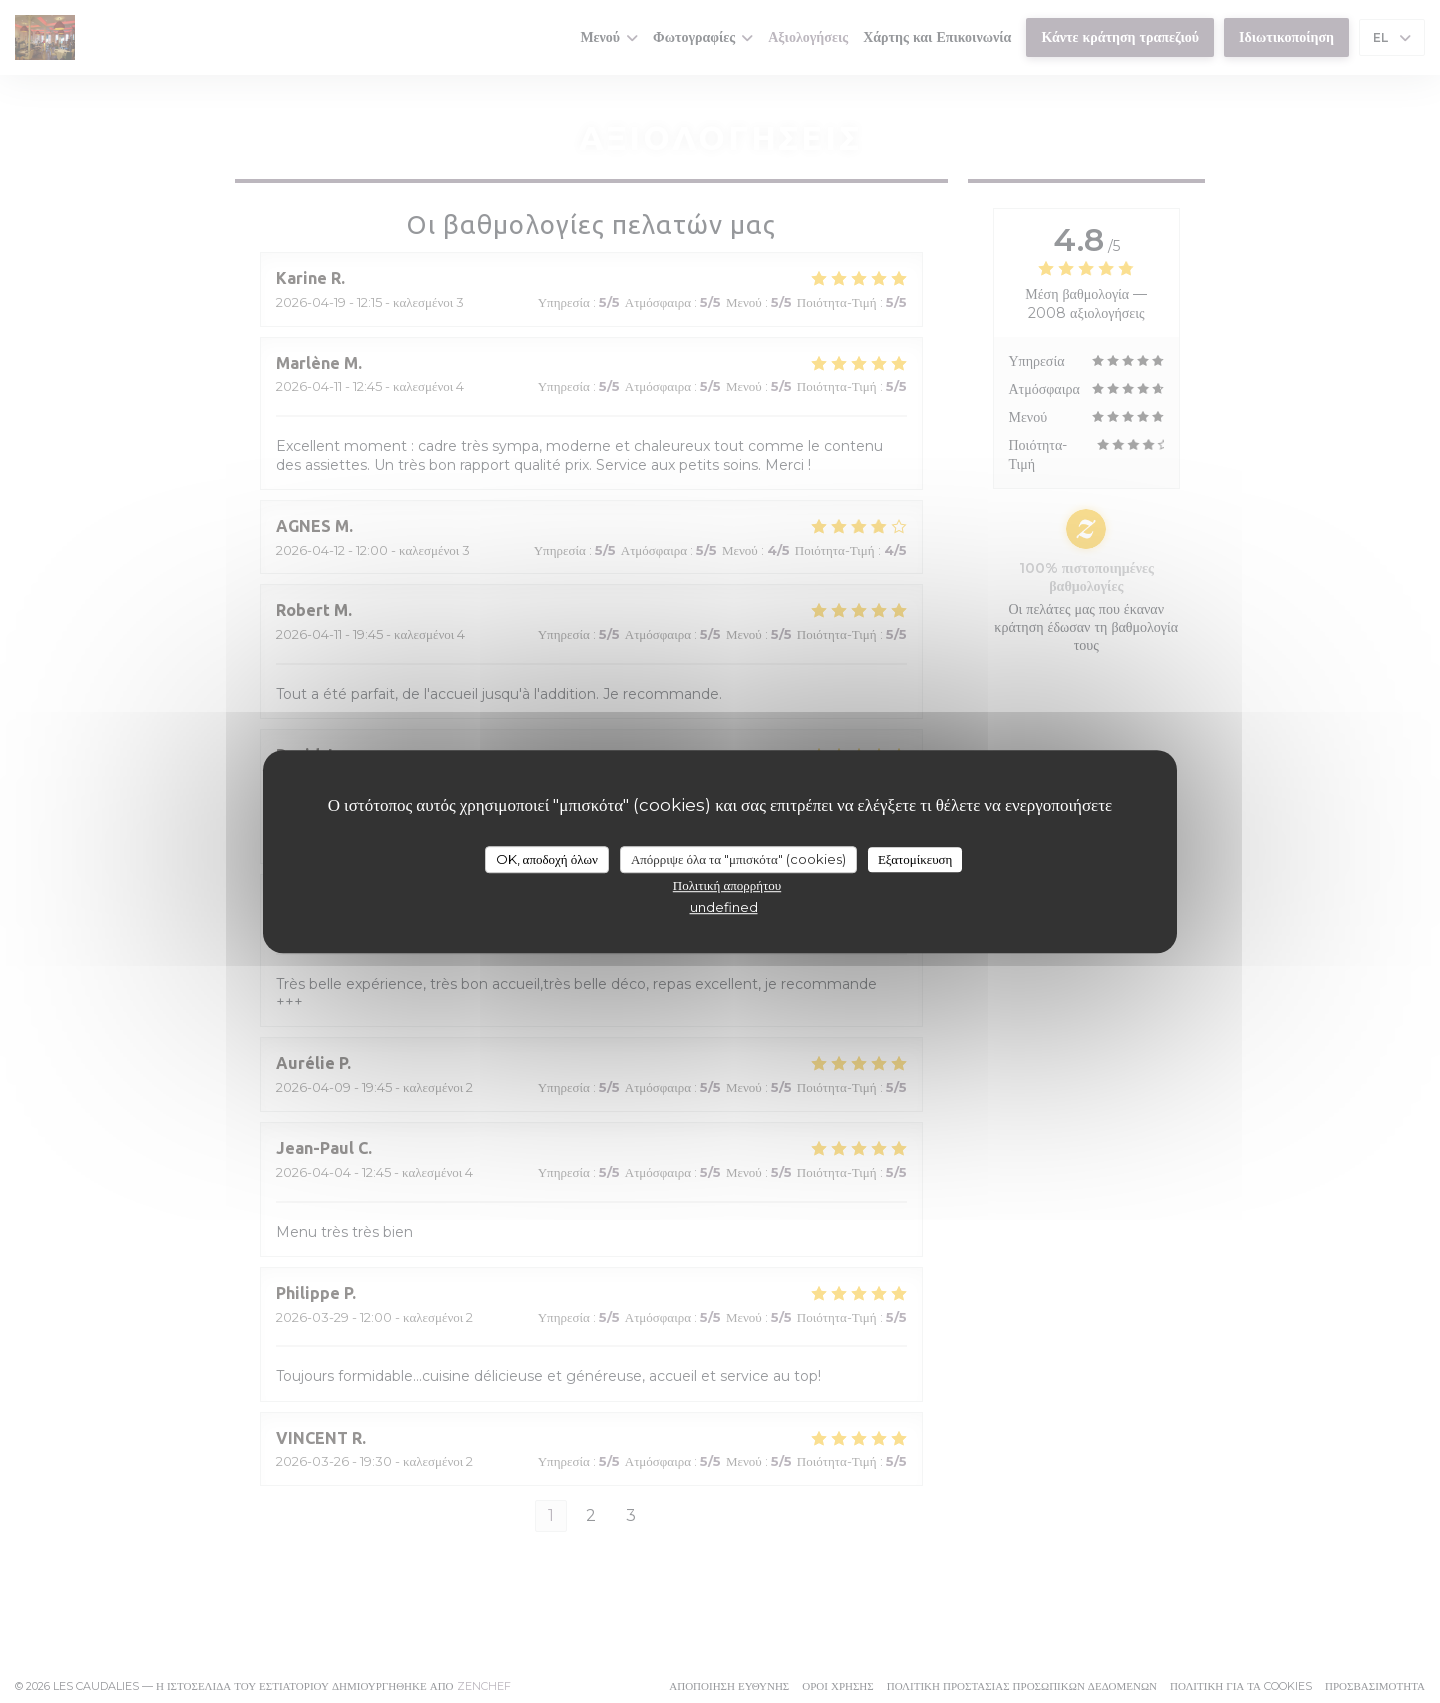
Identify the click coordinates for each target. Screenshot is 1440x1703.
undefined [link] (724, 907)
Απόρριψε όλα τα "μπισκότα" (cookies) (738, 859)
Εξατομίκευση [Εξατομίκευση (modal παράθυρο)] (915, 859)
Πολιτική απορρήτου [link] (727, 885)
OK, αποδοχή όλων (547, 859)
